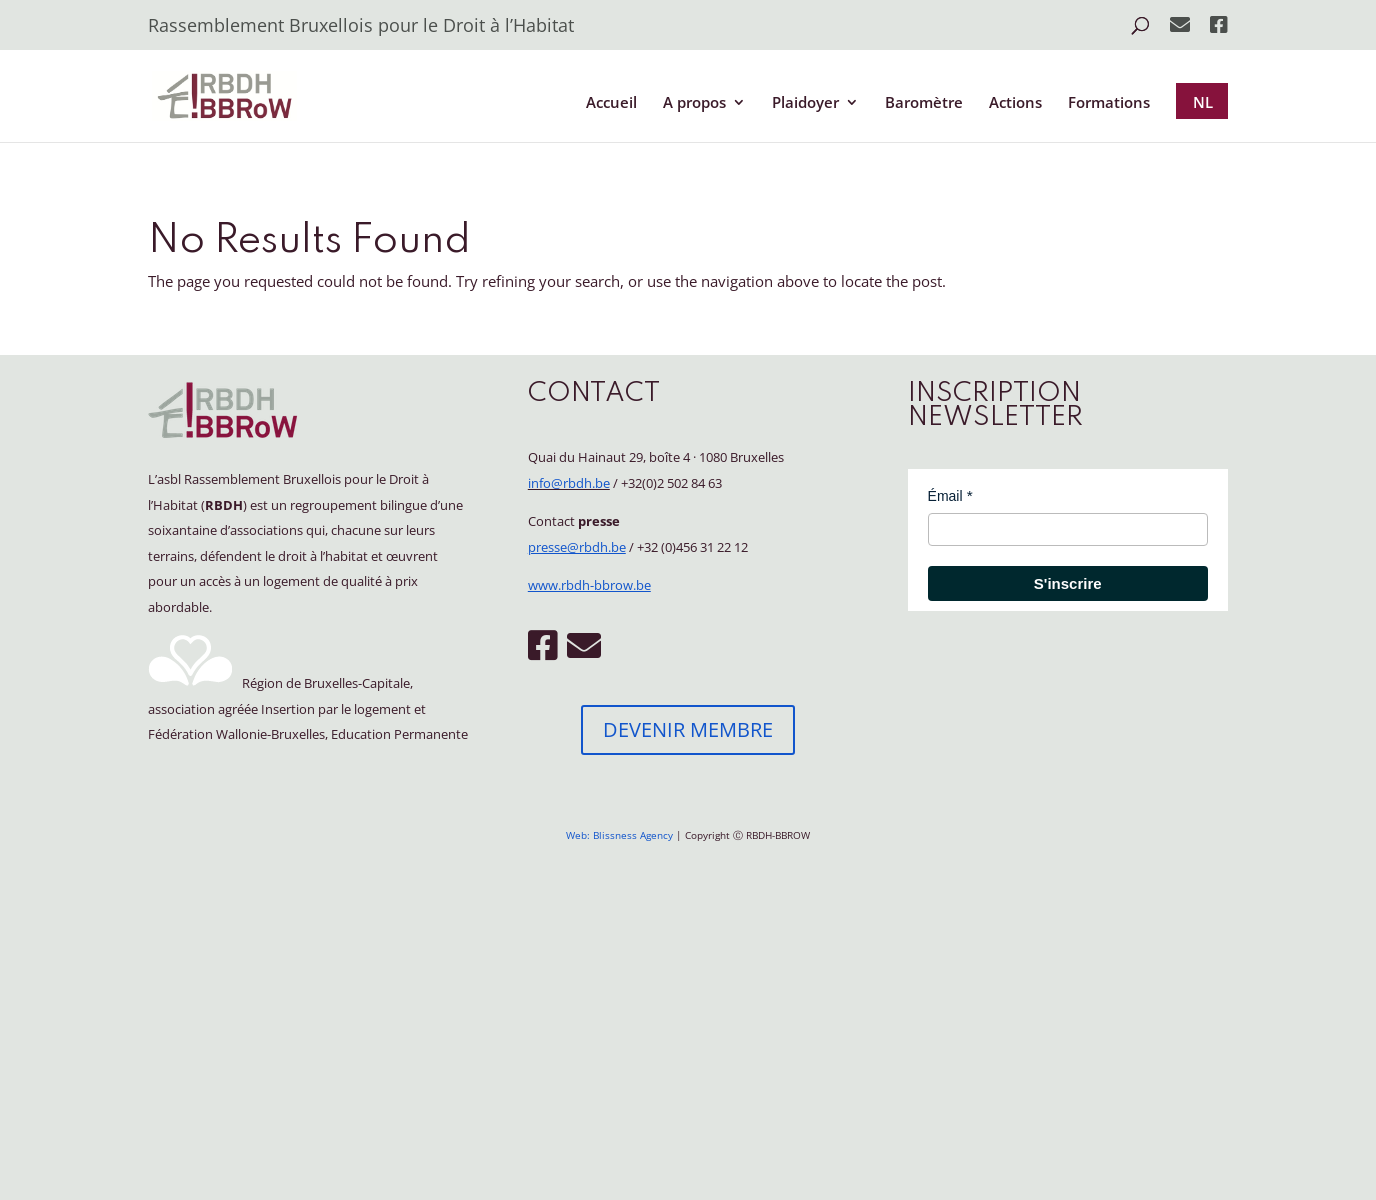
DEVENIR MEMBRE (688, 729)
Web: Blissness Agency (619, 835)
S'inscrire (1068, 583)
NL (1203, 102)
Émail (945, 496)
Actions (1015, 103)
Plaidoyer (805, 103)
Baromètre (924, 103)
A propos (694, 103)
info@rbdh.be (569, 483)
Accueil (611, 103)
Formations (1109, 103)
